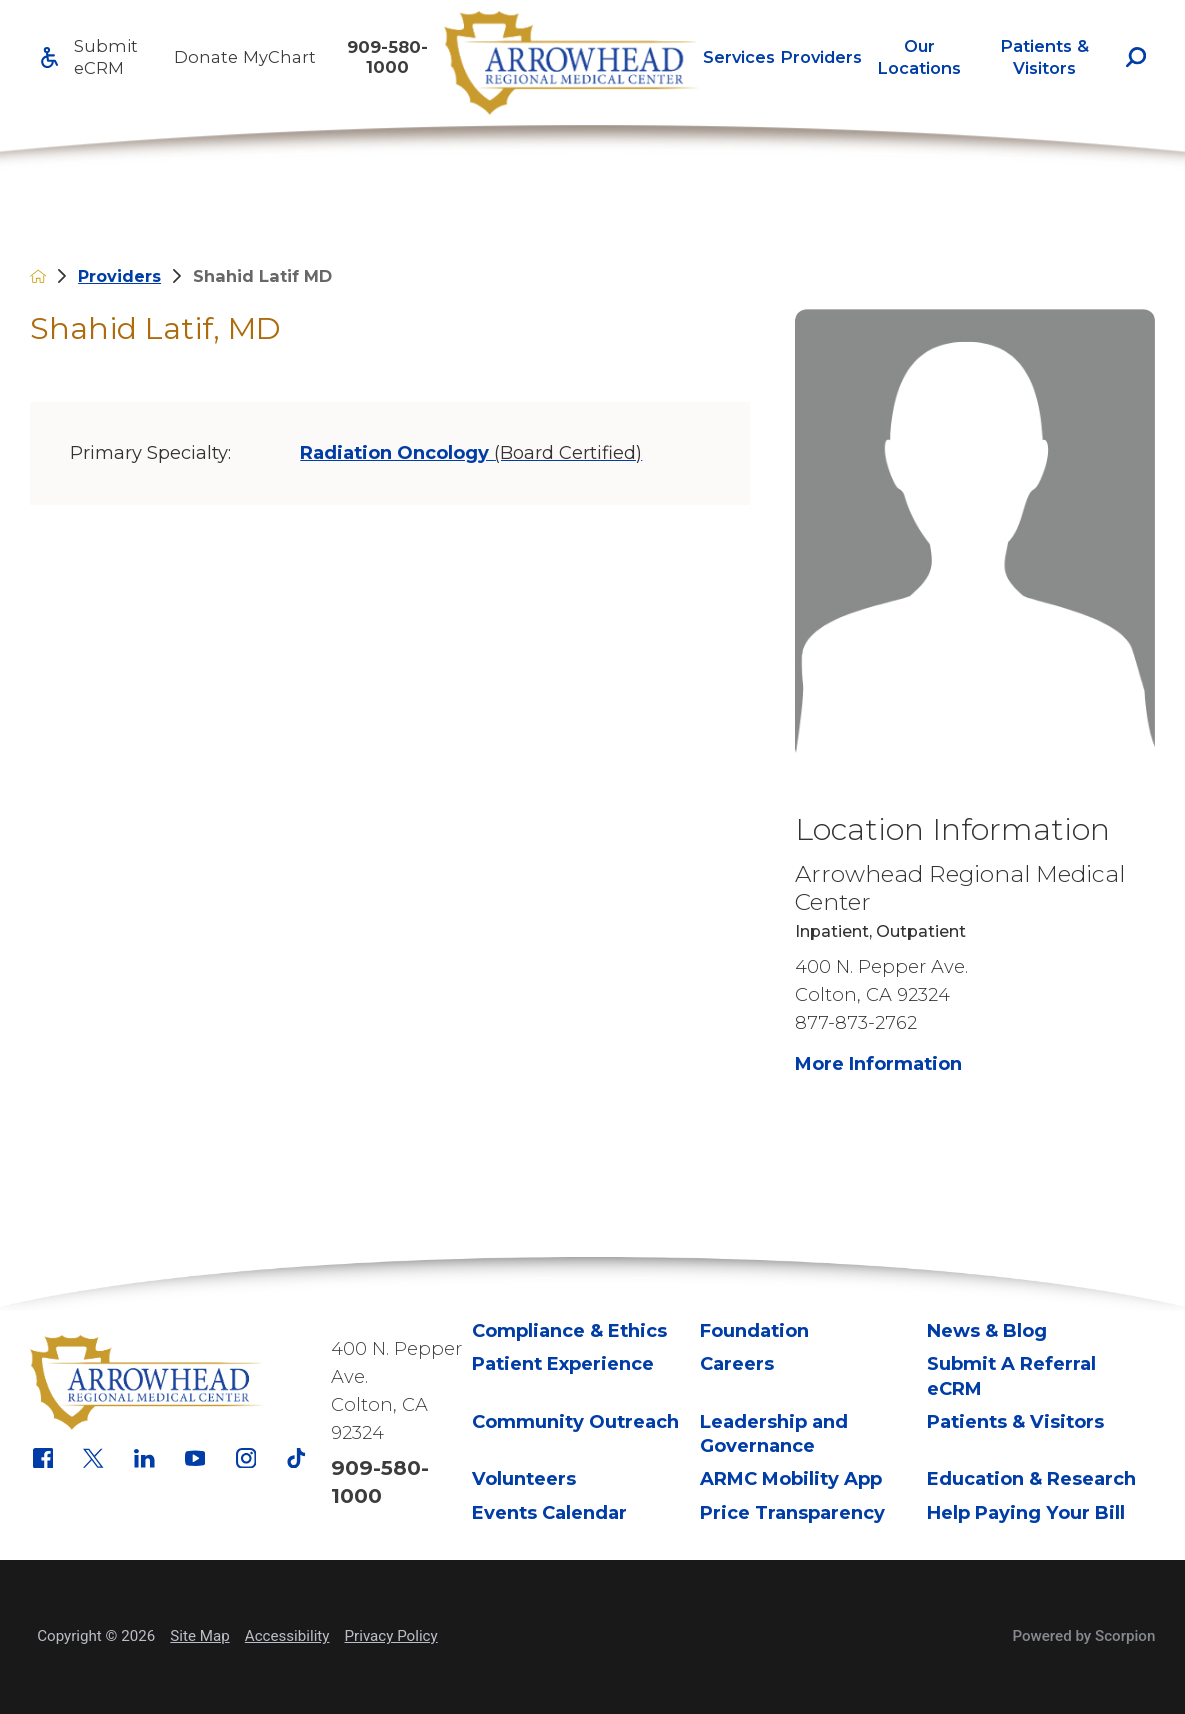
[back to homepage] (38, 276)
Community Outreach (575, 1421)
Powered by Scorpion (1083, 1636)
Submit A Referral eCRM (1011, 1375)
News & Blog (987, 1330)
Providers (821, 57)
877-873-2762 (856, 1022)
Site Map (199, 1636)
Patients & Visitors (1044, 57)
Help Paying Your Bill (1026, 1512)
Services (739, 57)
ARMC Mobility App (791, 1478)
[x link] (93, 1458)
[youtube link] (195, 1458)
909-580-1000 (387, 57)
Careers (737, 1363)
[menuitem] (738, 57)
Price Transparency (792, 1512)
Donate (206, 57)
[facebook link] (43, 1458)
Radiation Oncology (471, 452)
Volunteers (524, 1478)
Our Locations (919, 57)
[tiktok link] (296, 1458)
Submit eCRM (106, 57)
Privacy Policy (391, 1636)
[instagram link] (246, 1458)
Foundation (754, 1330)
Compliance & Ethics (569, 1330)
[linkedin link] (144, 1458)
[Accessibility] (49, 57)
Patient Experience (563, 1363)
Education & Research (1031, 1478)
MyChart (279, 57)
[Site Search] (1136, 57)
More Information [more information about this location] (878, 1063)
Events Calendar (549, 1512)
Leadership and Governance (774, 1433)
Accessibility (287, 1636)
